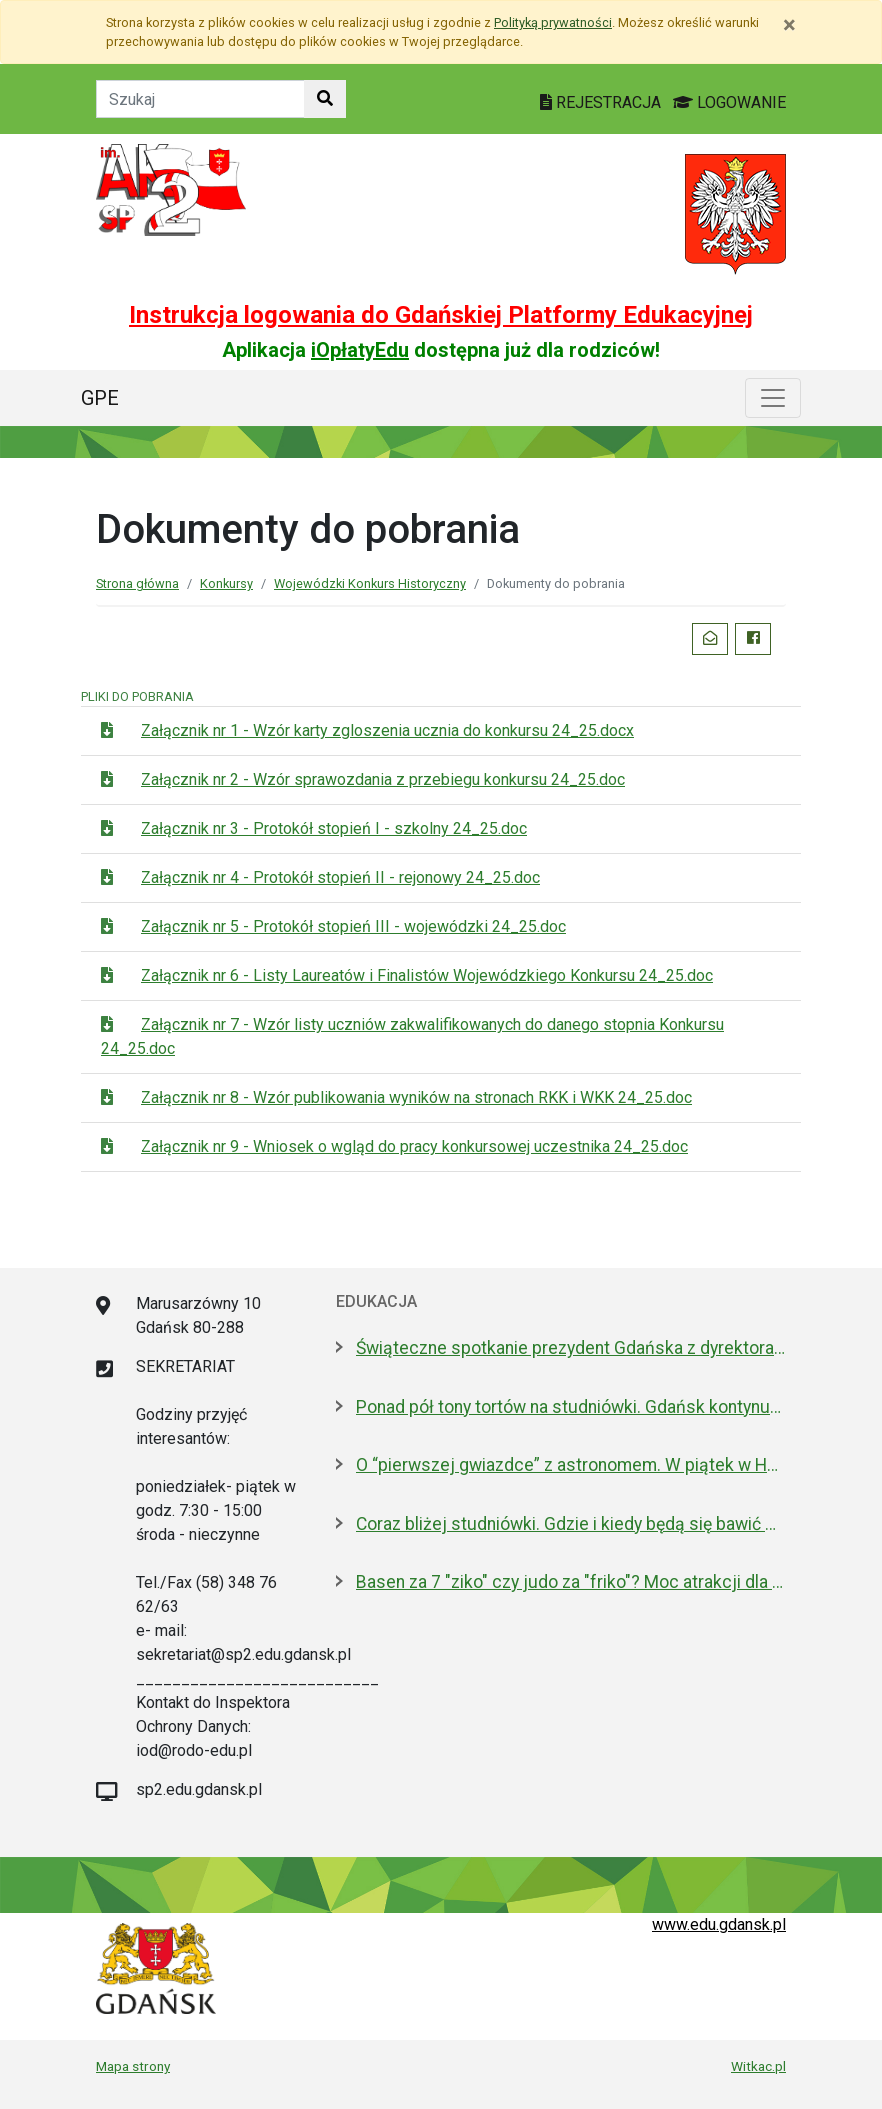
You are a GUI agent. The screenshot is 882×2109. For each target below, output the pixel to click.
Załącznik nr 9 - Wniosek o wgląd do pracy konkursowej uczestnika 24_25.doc (414, 1146)
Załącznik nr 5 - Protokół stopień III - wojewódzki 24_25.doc (353, 926)
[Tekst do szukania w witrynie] (200, 99)
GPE (100, 398)
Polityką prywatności (553, 22)
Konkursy (226, 583)
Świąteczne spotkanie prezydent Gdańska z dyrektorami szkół (571, 1348)
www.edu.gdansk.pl (719, 1924)
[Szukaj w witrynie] (325, 99)
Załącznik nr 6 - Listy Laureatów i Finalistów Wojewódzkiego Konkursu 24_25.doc (427, 975)
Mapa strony (133, 2066)
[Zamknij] (789, 25)
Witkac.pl (758, 2066)
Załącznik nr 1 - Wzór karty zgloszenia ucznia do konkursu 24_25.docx (387, 730)
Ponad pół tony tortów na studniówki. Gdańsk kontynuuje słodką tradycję (571, 1407)
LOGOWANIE (729, 102)
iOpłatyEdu (360, 350)
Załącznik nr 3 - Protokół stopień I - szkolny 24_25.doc (334, 828)
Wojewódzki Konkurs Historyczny (370, 583)
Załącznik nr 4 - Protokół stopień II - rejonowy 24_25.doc (340, 877)
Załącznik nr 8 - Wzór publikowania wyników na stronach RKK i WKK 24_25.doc (416, 1097)
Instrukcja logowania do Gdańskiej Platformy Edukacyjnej (441, 315)
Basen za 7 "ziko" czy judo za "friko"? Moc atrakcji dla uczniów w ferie (571, 1582)
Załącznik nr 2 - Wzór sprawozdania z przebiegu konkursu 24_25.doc (383, 779)
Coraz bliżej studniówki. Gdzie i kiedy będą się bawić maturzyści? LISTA (571, 1524)
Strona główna (137, 583)
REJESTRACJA (602, 102)
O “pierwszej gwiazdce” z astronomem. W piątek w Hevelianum (571, 1465)
